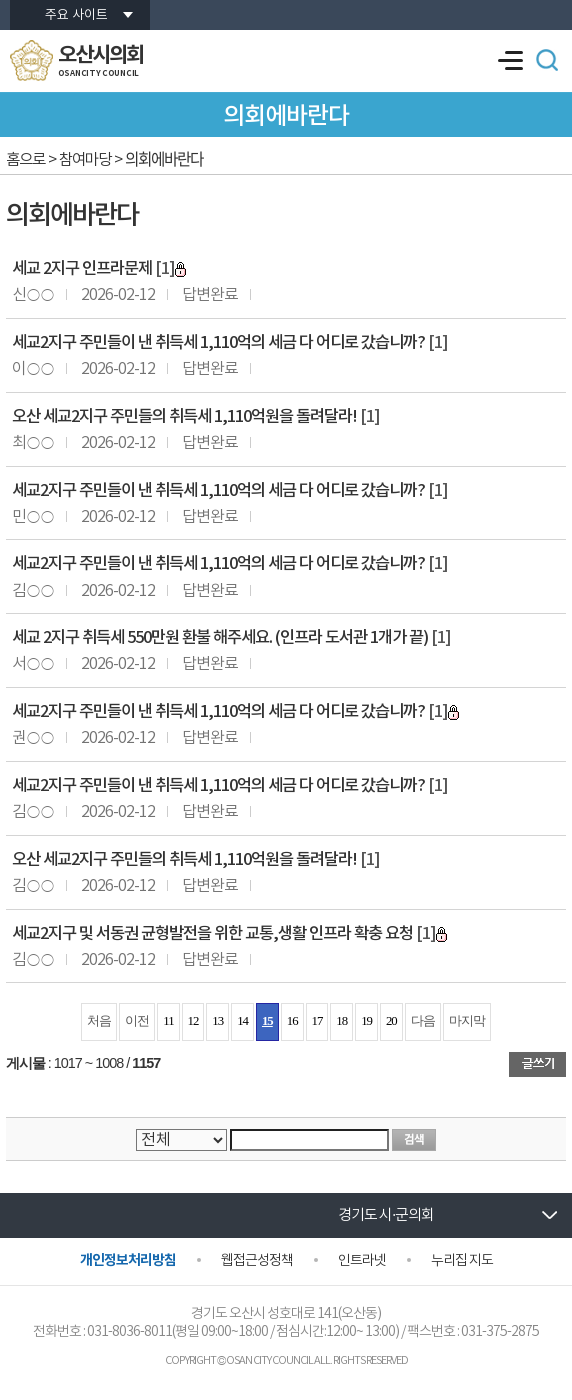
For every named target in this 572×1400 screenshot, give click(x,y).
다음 (423, 1021)
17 (317, 1021)
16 (292, 1021)
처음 (99, 1021)
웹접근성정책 (257, 1261)
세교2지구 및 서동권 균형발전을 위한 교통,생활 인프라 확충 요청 (212, 934)
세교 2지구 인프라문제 (82, 269)
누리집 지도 (462, 1261)
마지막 (467, 1021)
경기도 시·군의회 (386, 1215)
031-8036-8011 (129, 1332)
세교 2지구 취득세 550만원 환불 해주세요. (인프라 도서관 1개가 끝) (220, 638)
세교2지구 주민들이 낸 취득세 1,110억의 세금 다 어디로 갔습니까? (218, 343)
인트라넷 (362, 1261)
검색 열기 (547, 60)
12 (193, 1021)
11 (168, 1021)
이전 (137, 1021)
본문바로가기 (0, 0)
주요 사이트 (76, 15)
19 (366, 1021)
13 (217, 1021)
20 (391, 1021)
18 (341, 1021)
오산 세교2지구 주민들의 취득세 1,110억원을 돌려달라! (184, 417)
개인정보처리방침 (128, 1260)
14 (242, 1021)
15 (267, 1021)
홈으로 (25, 160)
